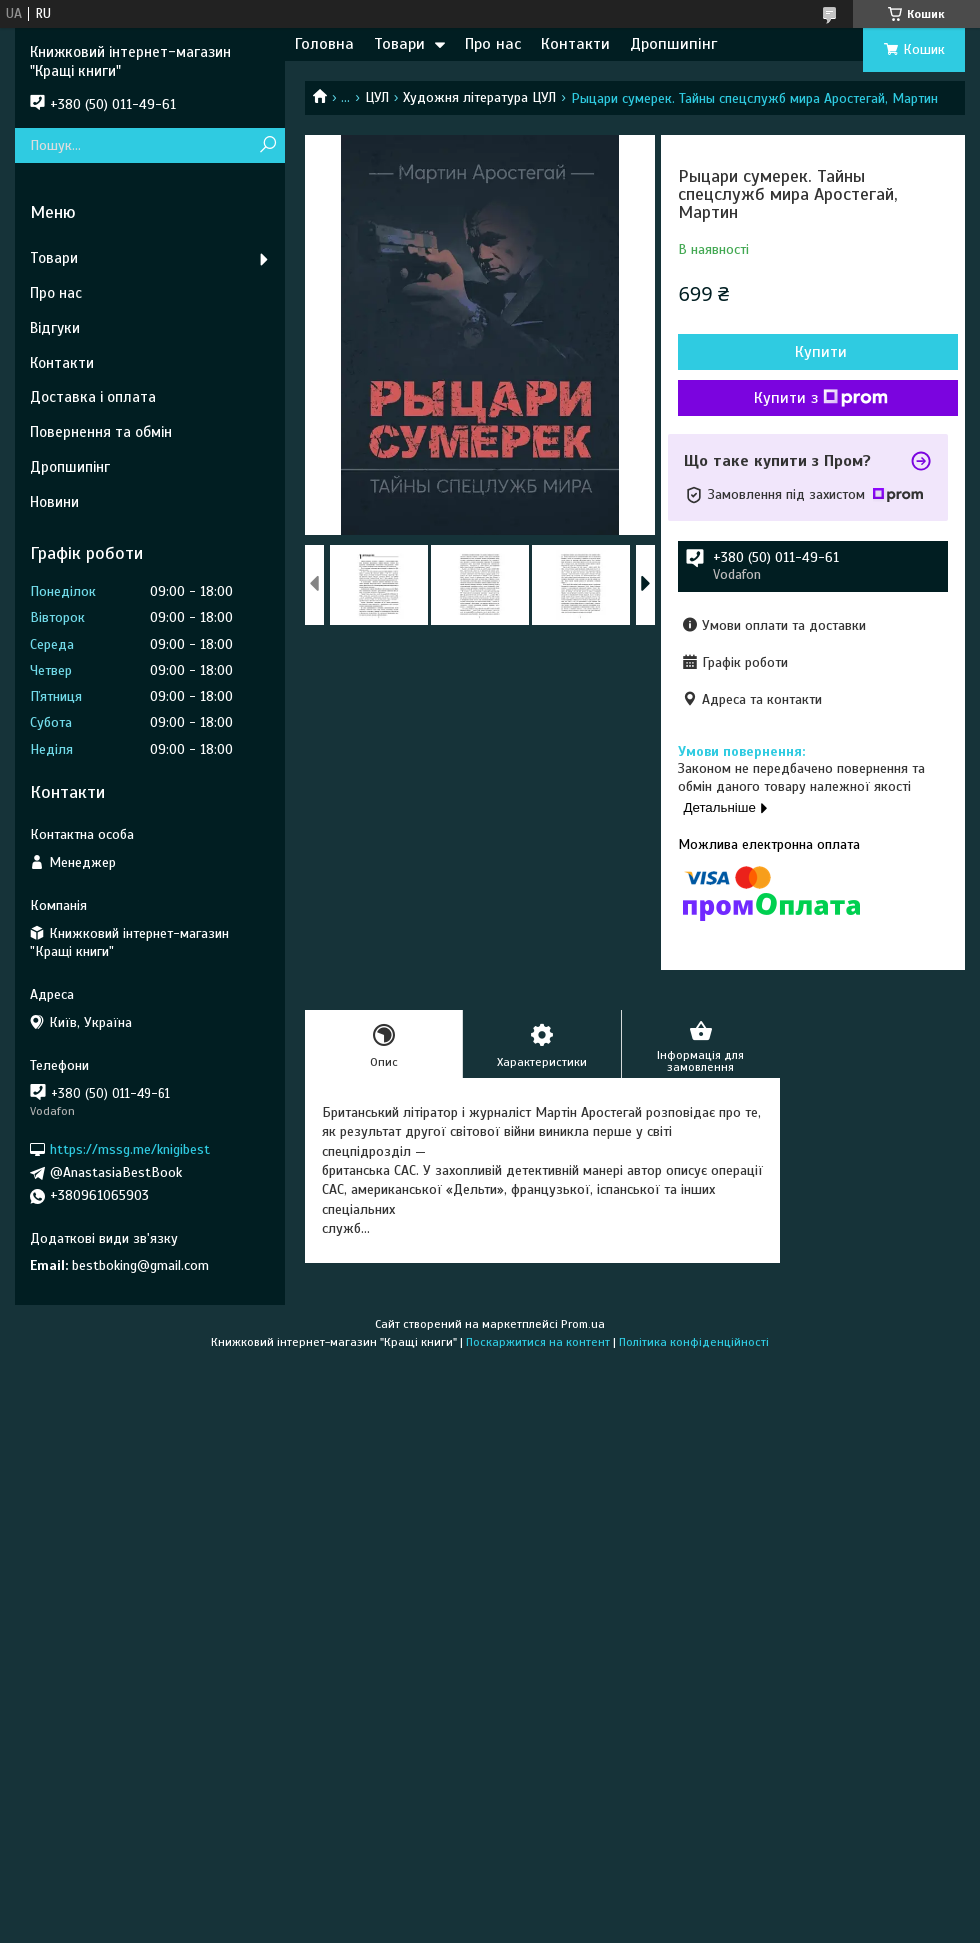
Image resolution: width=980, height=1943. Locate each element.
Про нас (493, 44)
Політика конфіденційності (694, 1342)
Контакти (575, 44)
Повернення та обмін (101, 432)
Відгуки (55, 328)
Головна (324, 44)
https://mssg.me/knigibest (130, 1149)
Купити (821, 352)
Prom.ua (583, 1324)
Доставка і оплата (93, 397)
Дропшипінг (673, 44)
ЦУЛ (377, 97)
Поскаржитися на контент (538, 1342)
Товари (399, 44)
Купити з (821, 398)
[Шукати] (267, 145)
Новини (54, 502)
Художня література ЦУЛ (479, 97)
